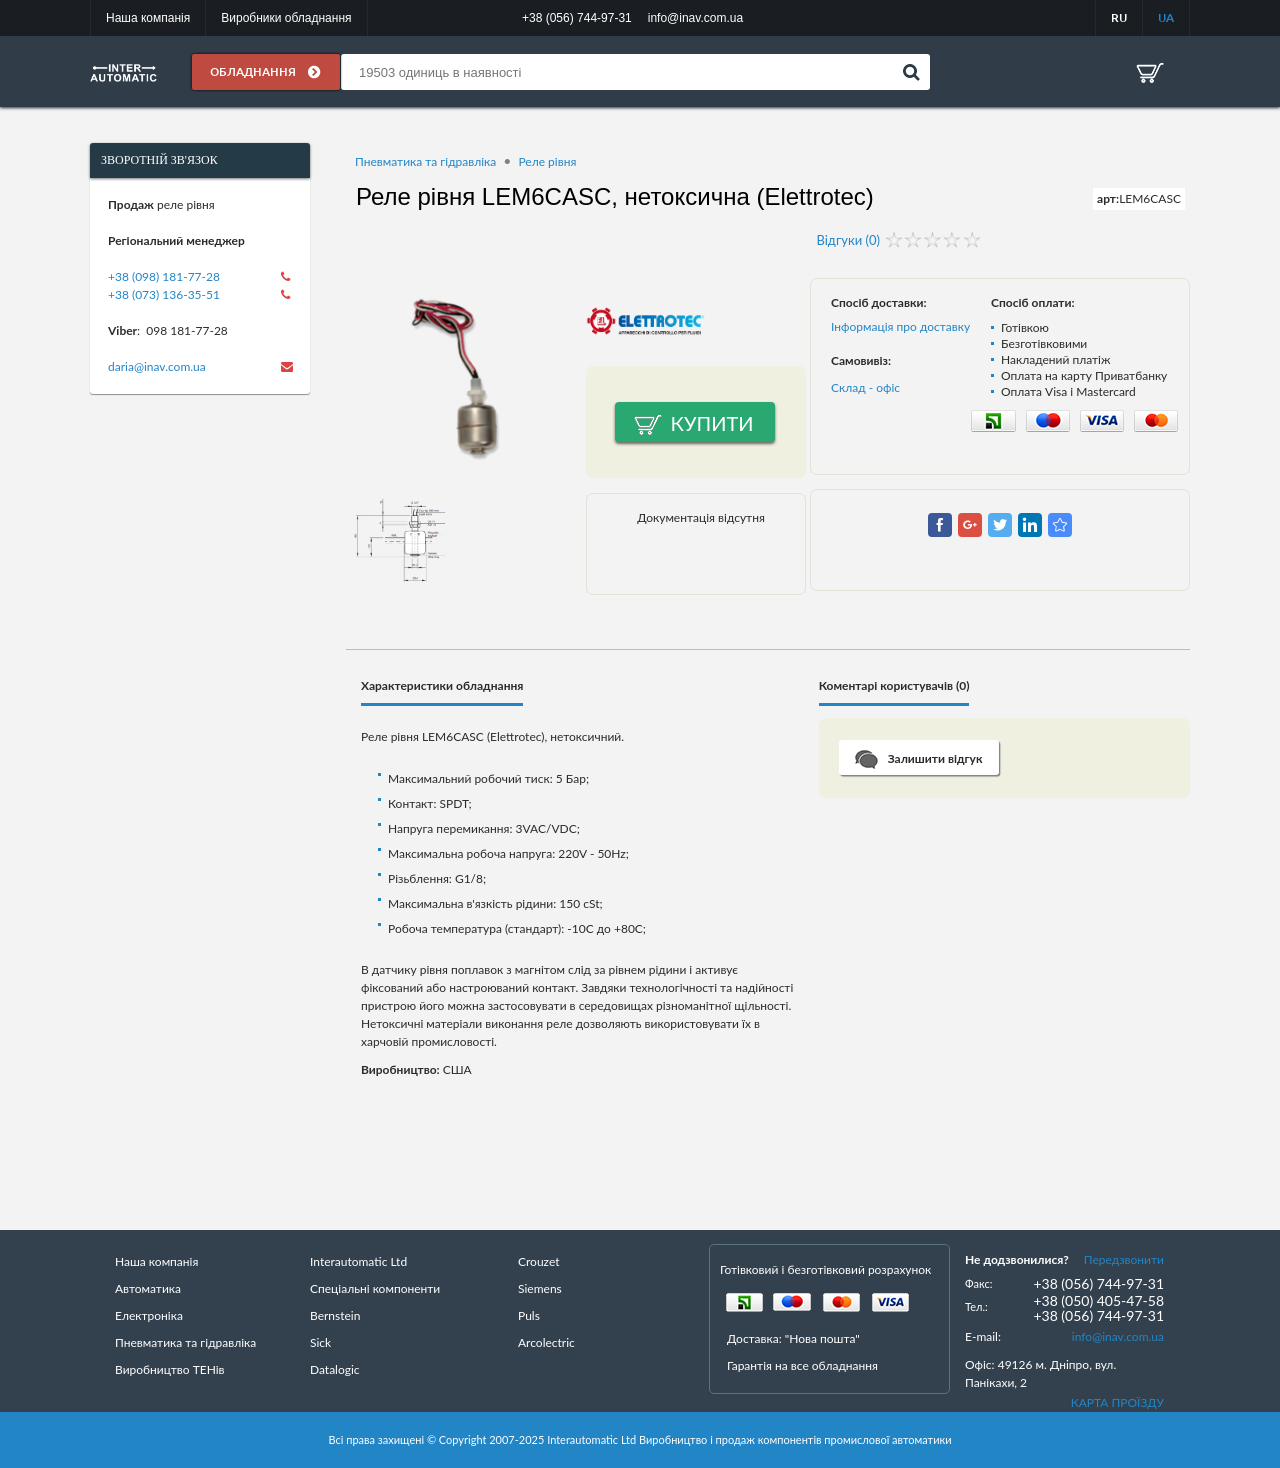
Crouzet (539, 1261)
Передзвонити (1124, 1259)
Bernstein (335, 1315)
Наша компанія (148, 18)
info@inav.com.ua (1118, 1336)
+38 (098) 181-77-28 (164, 276)
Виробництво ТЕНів (170, 1369)
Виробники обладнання (286, 18)
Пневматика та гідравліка (425, 161)
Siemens (540, 1288)
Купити (712, 423)
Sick (320, 1342)
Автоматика (148, 1288)
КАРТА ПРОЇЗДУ (1117, 1402)
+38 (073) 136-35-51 (164, 294)
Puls (529, 1315)
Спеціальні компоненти (375, 1288)
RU (1119, 17)
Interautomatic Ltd (358, 1261)
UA (1166, 17)
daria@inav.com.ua (157, 366)
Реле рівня (547, 161)
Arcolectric (546, 1342)
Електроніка (149, 1315)
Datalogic (335, 1369)
